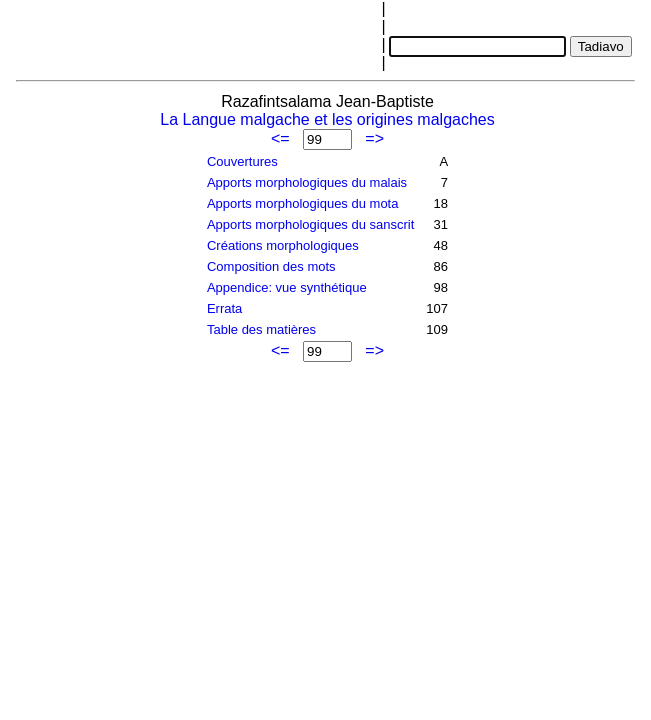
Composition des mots (271, 266)
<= (280, 138)
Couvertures (242, 161)
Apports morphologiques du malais (307, 182)
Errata (224, 308)
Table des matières (261, 329)
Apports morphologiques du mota (303, 203)
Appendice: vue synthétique (287, 287)
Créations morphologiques (283, 245)
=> (374, 138)
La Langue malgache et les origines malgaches (327, 119)
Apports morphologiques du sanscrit (310, 224)
